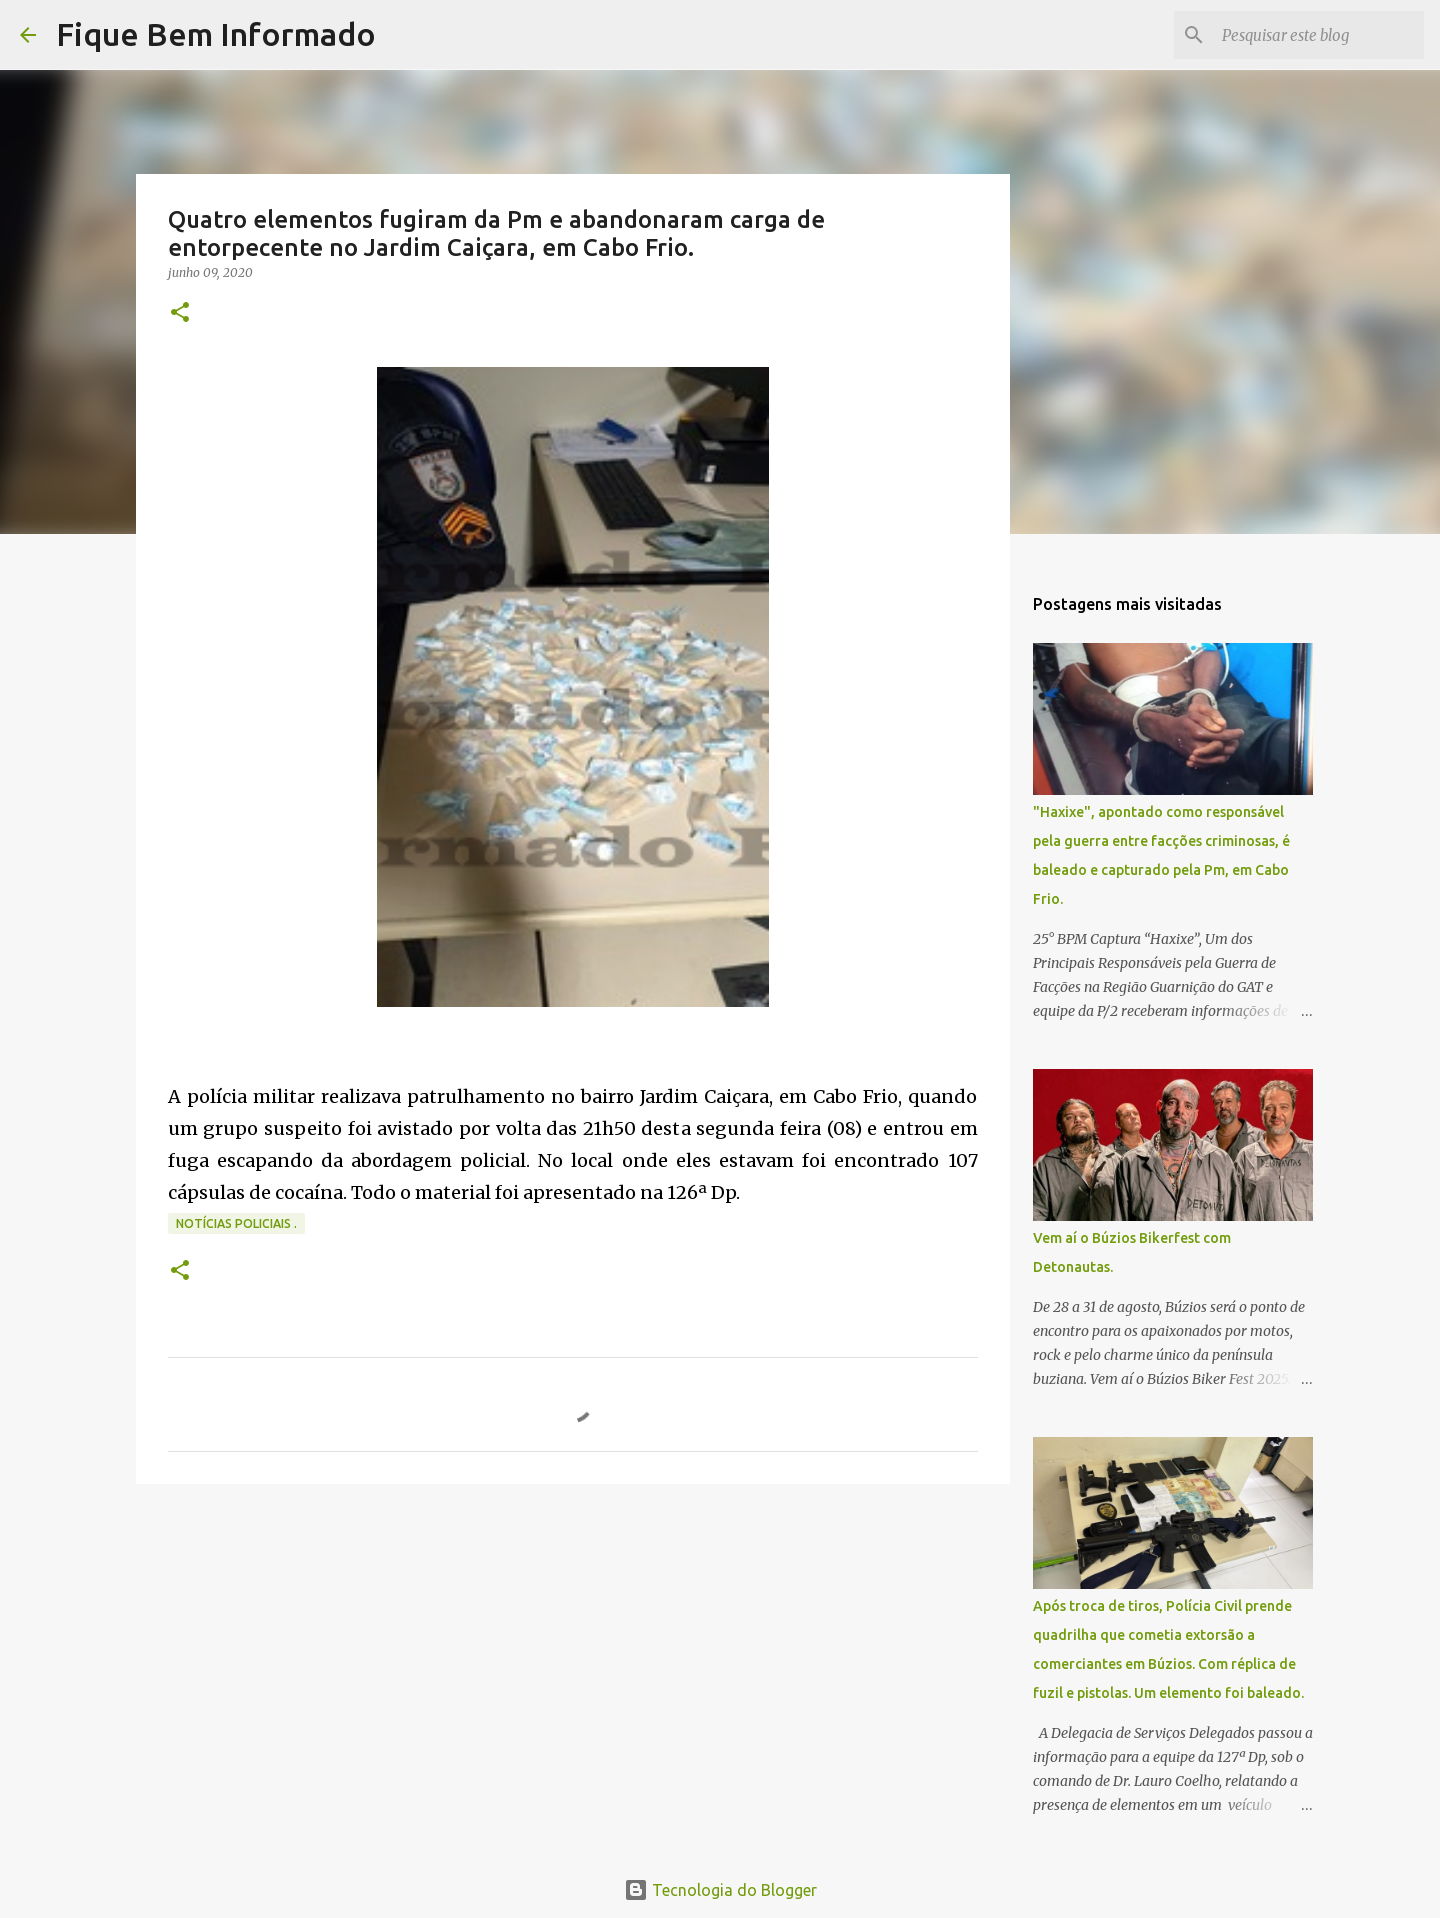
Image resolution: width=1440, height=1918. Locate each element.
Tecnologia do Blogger (720, 1890)
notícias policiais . (236, 1223)
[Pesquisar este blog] (1319, 35)
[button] (180, 313)
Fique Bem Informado (216, 34)
